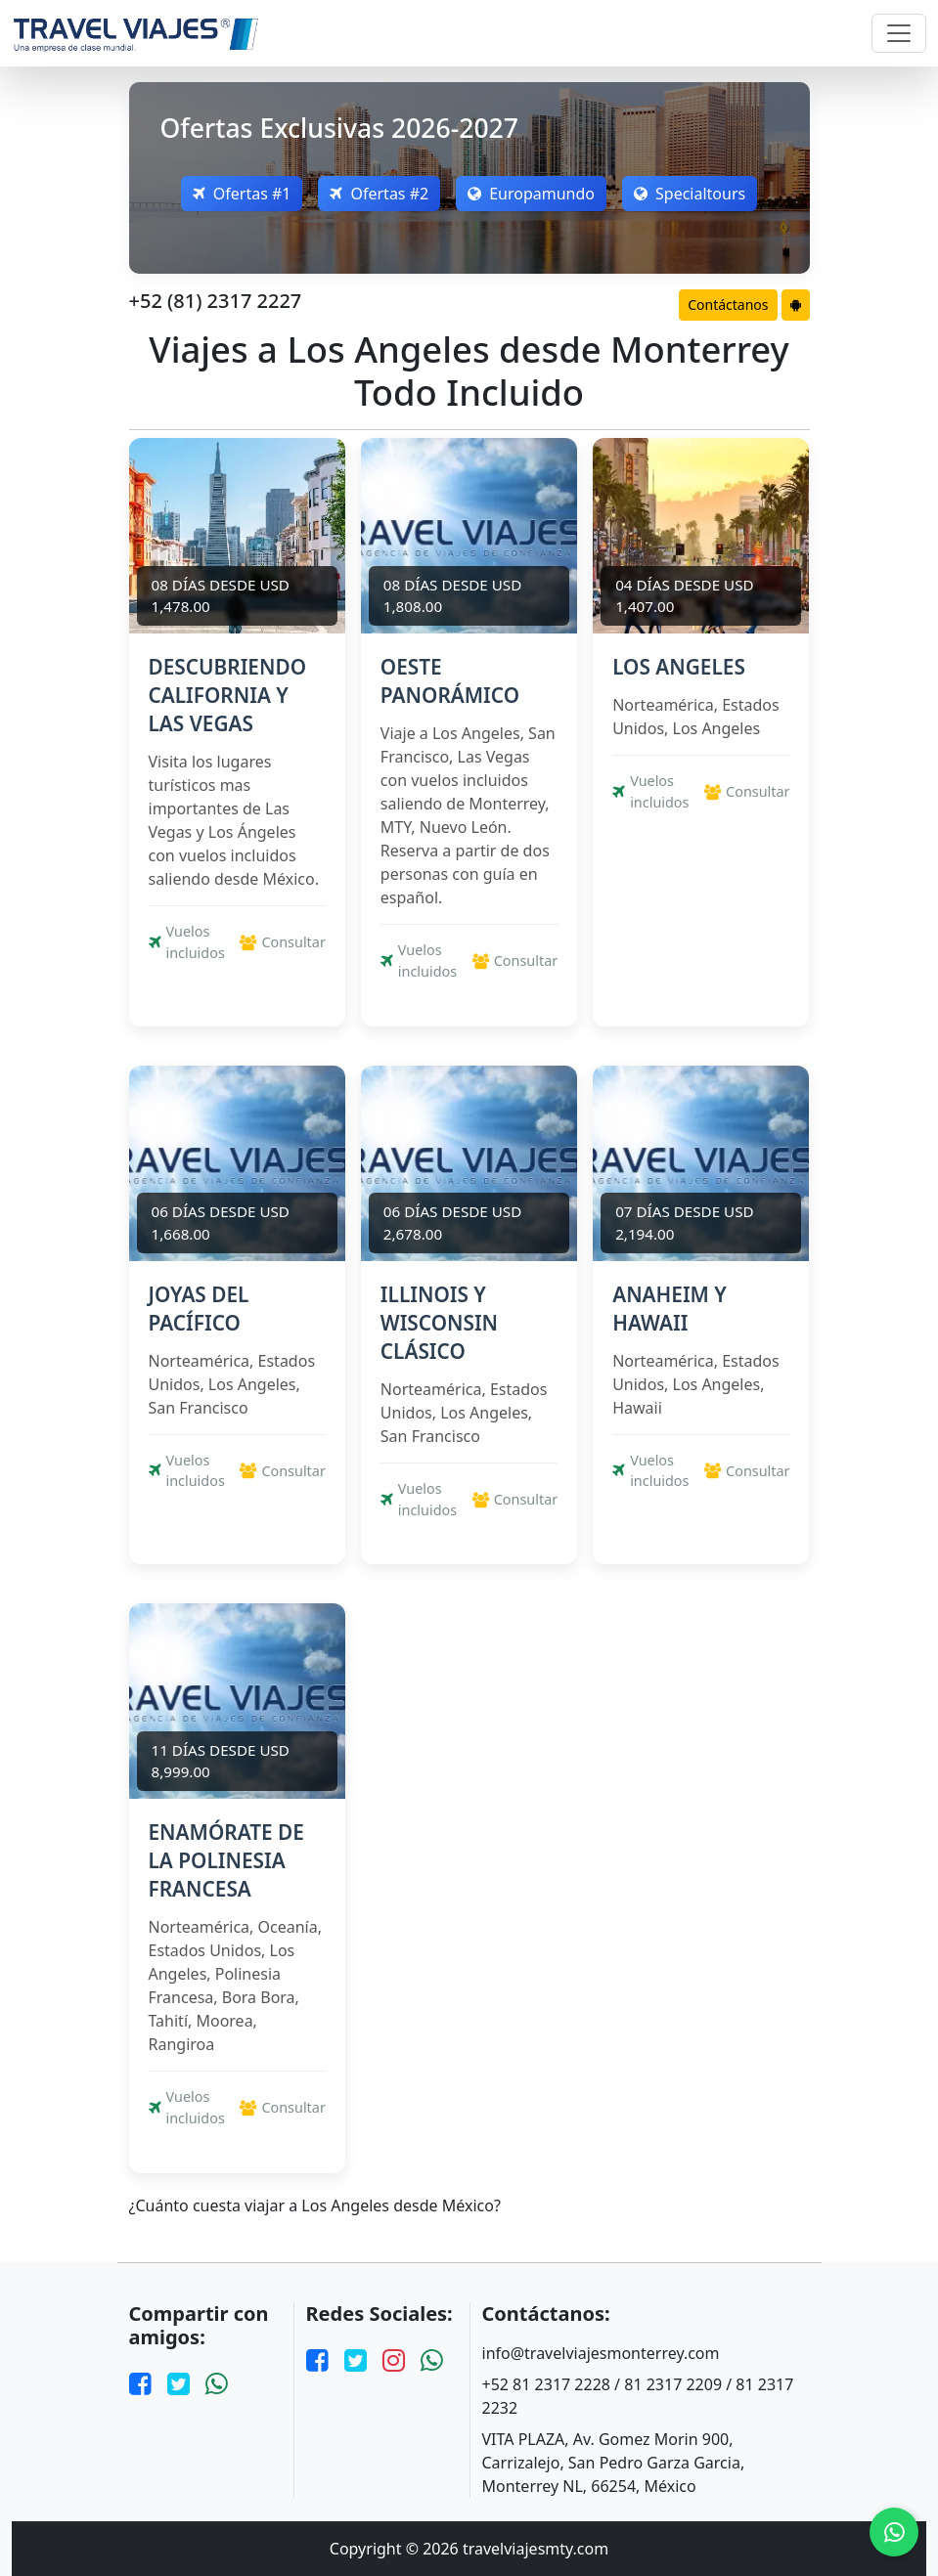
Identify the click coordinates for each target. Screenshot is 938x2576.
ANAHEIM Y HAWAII (669, 1308)
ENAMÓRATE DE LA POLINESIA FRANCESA (226, 1860)
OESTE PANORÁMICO (449, 681)
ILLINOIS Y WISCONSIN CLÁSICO (439, 1323)
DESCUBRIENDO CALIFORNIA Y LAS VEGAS (228, 695)
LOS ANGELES (678, 666)
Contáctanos (728, 304)
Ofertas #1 (242, 193)
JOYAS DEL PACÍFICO (199, 1308)
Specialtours (689, 193)
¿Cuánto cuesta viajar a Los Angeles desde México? (315, 2206)
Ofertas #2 (379, 193)
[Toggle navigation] (898, 33)
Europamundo (531, 193)
